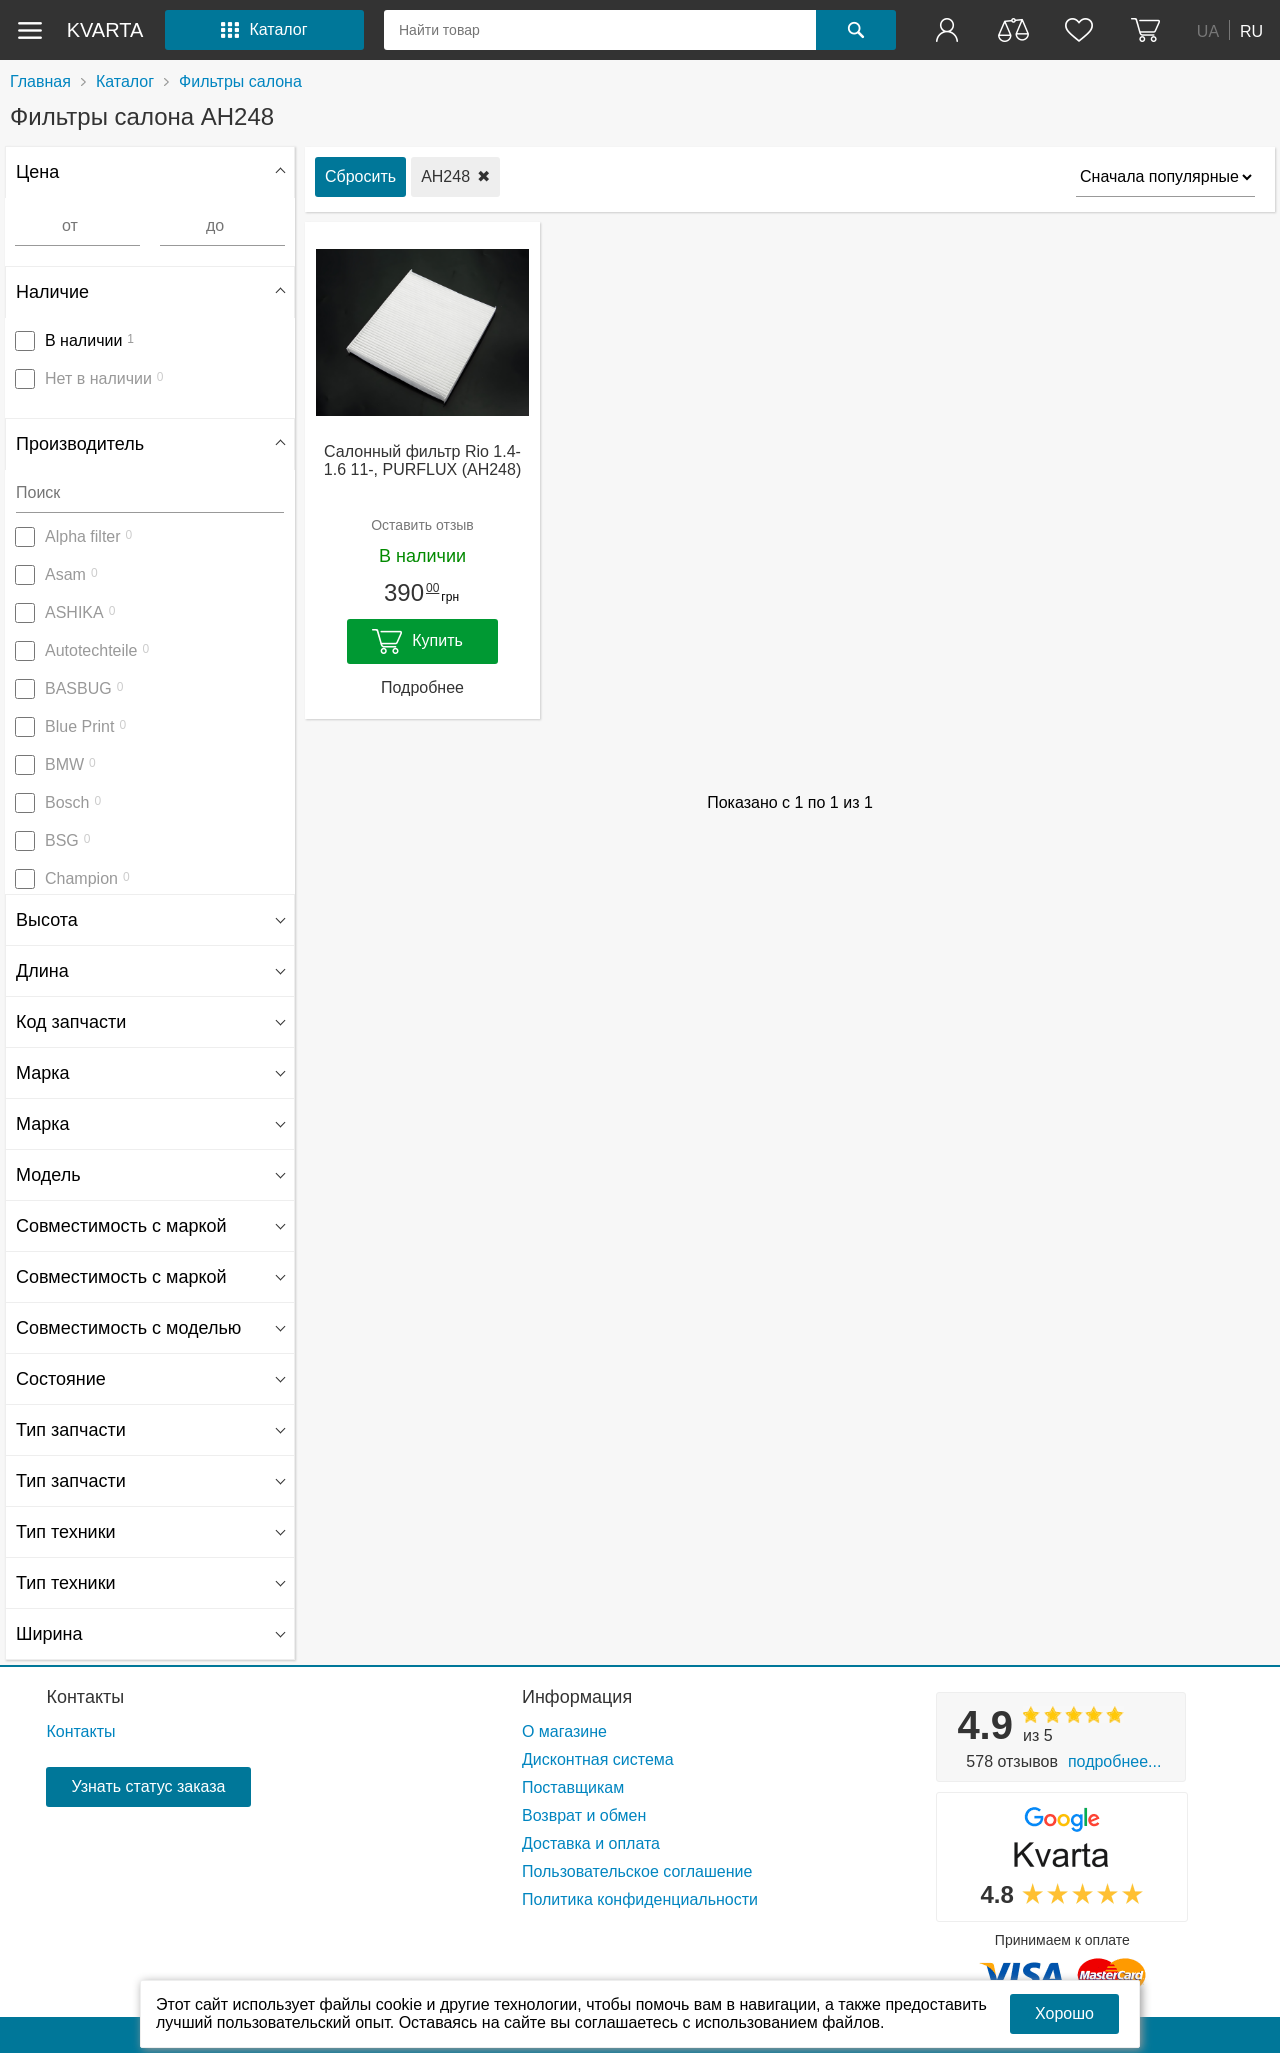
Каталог (125, 81)
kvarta (105, 30)
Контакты (85, 1697)
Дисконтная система (598, 1759)
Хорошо (1064, 2013)
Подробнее (422, 687)
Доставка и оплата (591, 1843)
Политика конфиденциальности (640, 1899)
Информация (577, 1697)
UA (1208, 30)
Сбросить (360, 176)
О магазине (564, 1731)
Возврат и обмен (584, 1815)
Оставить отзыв (422, 525)
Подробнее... (1114, 1761)
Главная (40, 81)
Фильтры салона (240, 81)
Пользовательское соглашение (637, 1871)
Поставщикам (573, 1787)
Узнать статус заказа (148, 1786)
